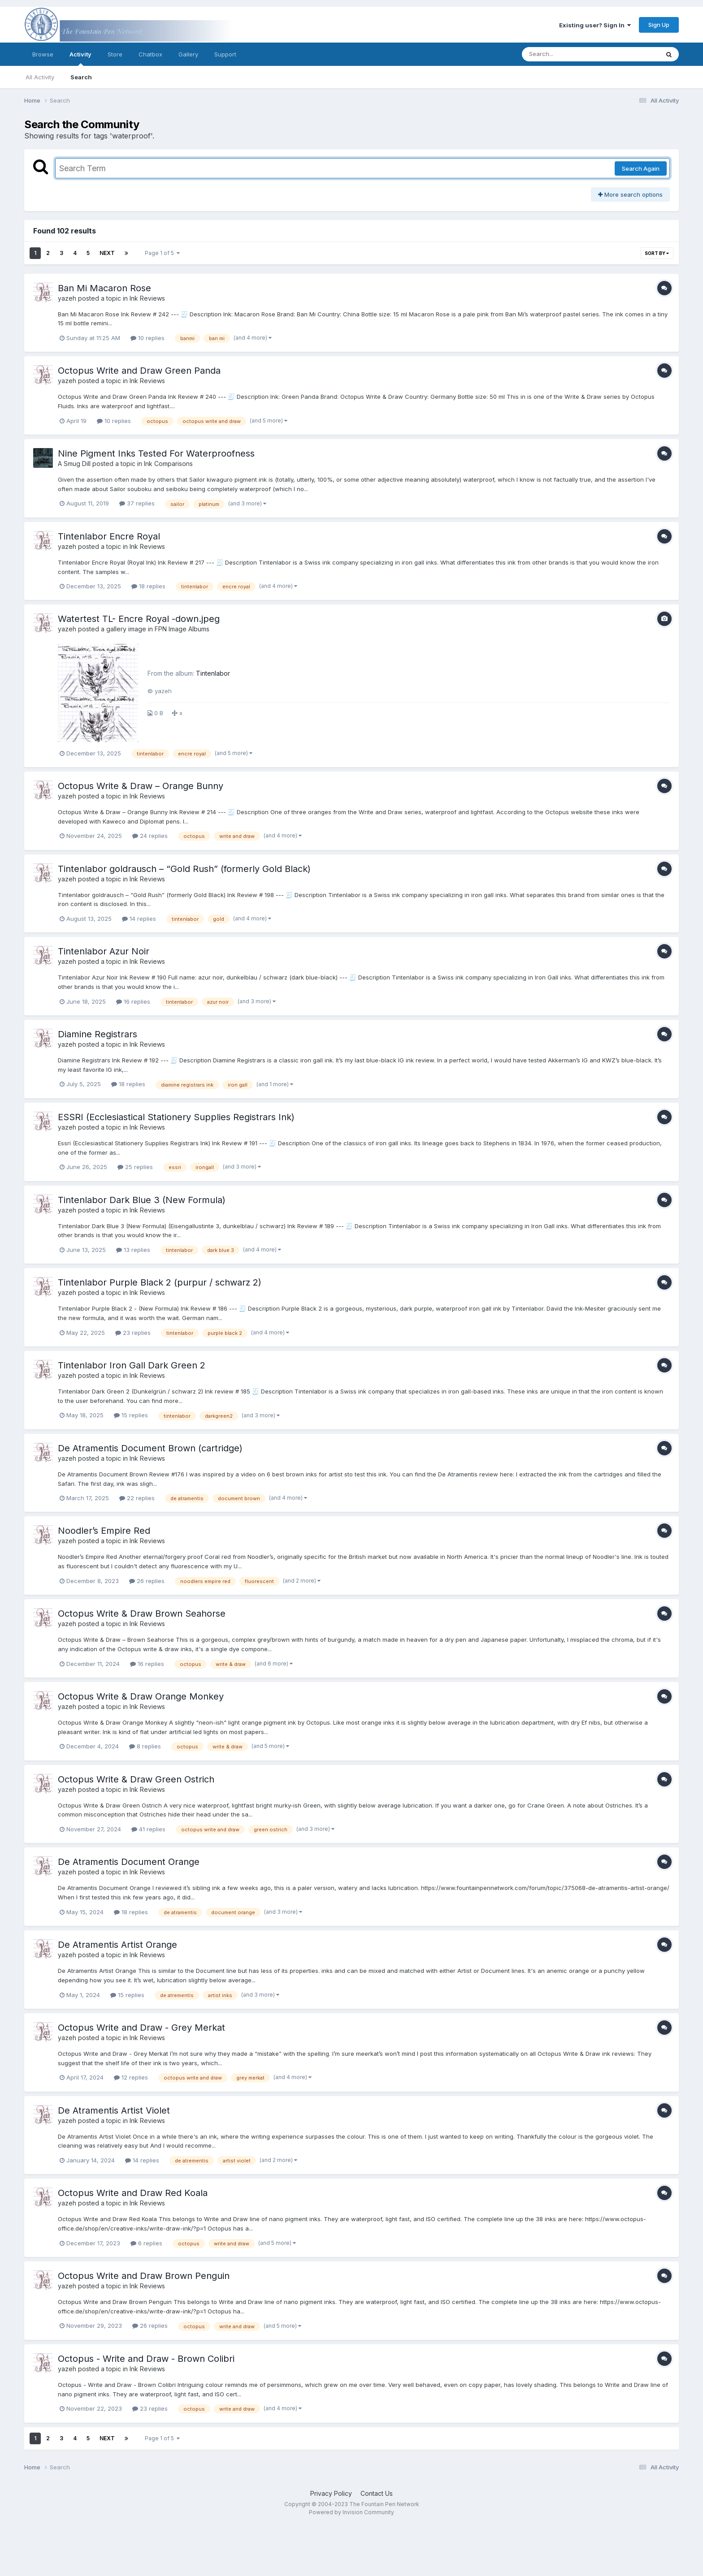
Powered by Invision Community (351, 2512)
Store (115, 54)
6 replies (146, 2243)
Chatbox (150, 54)
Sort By (657, 253)
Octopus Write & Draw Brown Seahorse (142, 1613)
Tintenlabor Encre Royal (109, 536)
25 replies (135, 1166)
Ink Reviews (147, 298)
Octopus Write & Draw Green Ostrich (136, 1779)
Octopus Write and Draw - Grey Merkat (141, 2027)
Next (107, 253)
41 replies (148, 1829)
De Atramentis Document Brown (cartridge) (150, 1448)
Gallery (188, 54)
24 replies (150, 835)
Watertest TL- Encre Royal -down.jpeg (139, 618)
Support (225, 54)
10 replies (147, 337)
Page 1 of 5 (162, 253)
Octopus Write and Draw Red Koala (133, 2193)
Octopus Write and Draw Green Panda (139, 370)
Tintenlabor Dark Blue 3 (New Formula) (142, 1200)
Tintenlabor (213, 673)
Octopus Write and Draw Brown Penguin (144, 2275)
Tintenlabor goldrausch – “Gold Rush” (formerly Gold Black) (184, 868)
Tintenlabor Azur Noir (103, 951)
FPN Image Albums (182, 629)
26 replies (147, 1580)
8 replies (145, 1746)
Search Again (641, 168)
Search (81, 77)
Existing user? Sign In (595, 25)
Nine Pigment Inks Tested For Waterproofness (156, 453)
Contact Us (376, 2493)
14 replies (139, 918)
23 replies (133, 1332)
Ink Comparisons (168, 463)
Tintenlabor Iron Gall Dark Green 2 (131, 1365)
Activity (80, 58)
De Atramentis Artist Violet (114, 2110)
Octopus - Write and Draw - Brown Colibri (146, 2358)
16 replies (133, 1001)
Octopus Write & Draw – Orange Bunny (140, 786)
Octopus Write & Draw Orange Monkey (141, 1696)
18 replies (148, 586)
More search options (630, 194)
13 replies (133, 1249)
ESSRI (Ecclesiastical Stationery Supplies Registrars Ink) (176, 1117)
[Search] (566, 54)
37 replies (137, 503)
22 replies (137, 1498)
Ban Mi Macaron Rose (104, 288)
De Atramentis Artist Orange (117, 1944)
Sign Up (658, 24)
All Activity (40, 77)
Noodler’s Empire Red (105, 1530)
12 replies (131, 2077)
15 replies (131, 1415)
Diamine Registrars (97, 1034)
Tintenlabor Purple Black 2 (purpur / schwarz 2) (159, 1282)
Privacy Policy (331, 2493)
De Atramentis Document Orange (129, 1861)
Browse (42, 54)
